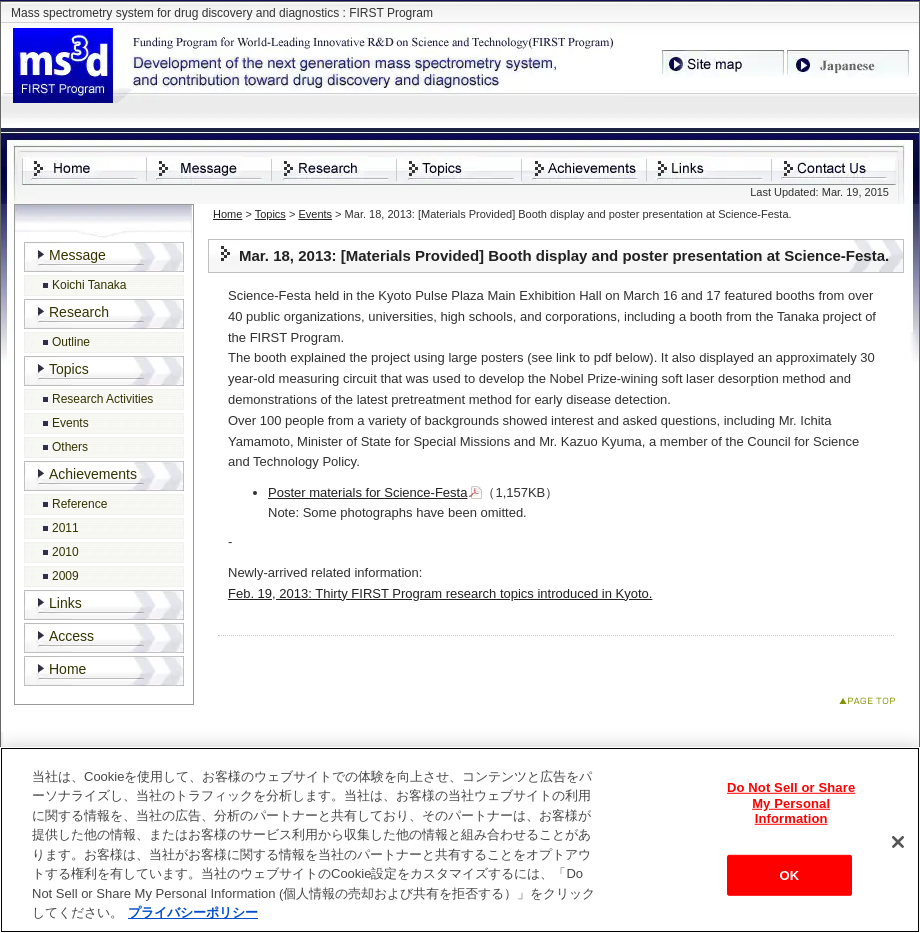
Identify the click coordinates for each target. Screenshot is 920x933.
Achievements (93, 474)
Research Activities (102, 399)
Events (315, 214)
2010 (65, 552)
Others (70, 447)
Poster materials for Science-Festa (367, 492)
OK (789, 876)
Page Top (871, 704)
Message (77, 255)
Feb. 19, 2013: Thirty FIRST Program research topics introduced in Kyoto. (440, 593)
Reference (79, 504)
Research (79, 312)
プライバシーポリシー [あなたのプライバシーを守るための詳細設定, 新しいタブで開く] (193, 914)
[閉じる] (898, 843)
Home (227, 214)
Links (65, 603)
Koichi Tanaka (89, 285)
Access (71, 636)
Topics (270, 214)
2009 (65, 576)
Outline (71, 342)
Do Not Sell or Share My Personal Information (791, 804)
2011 (65, 528)
